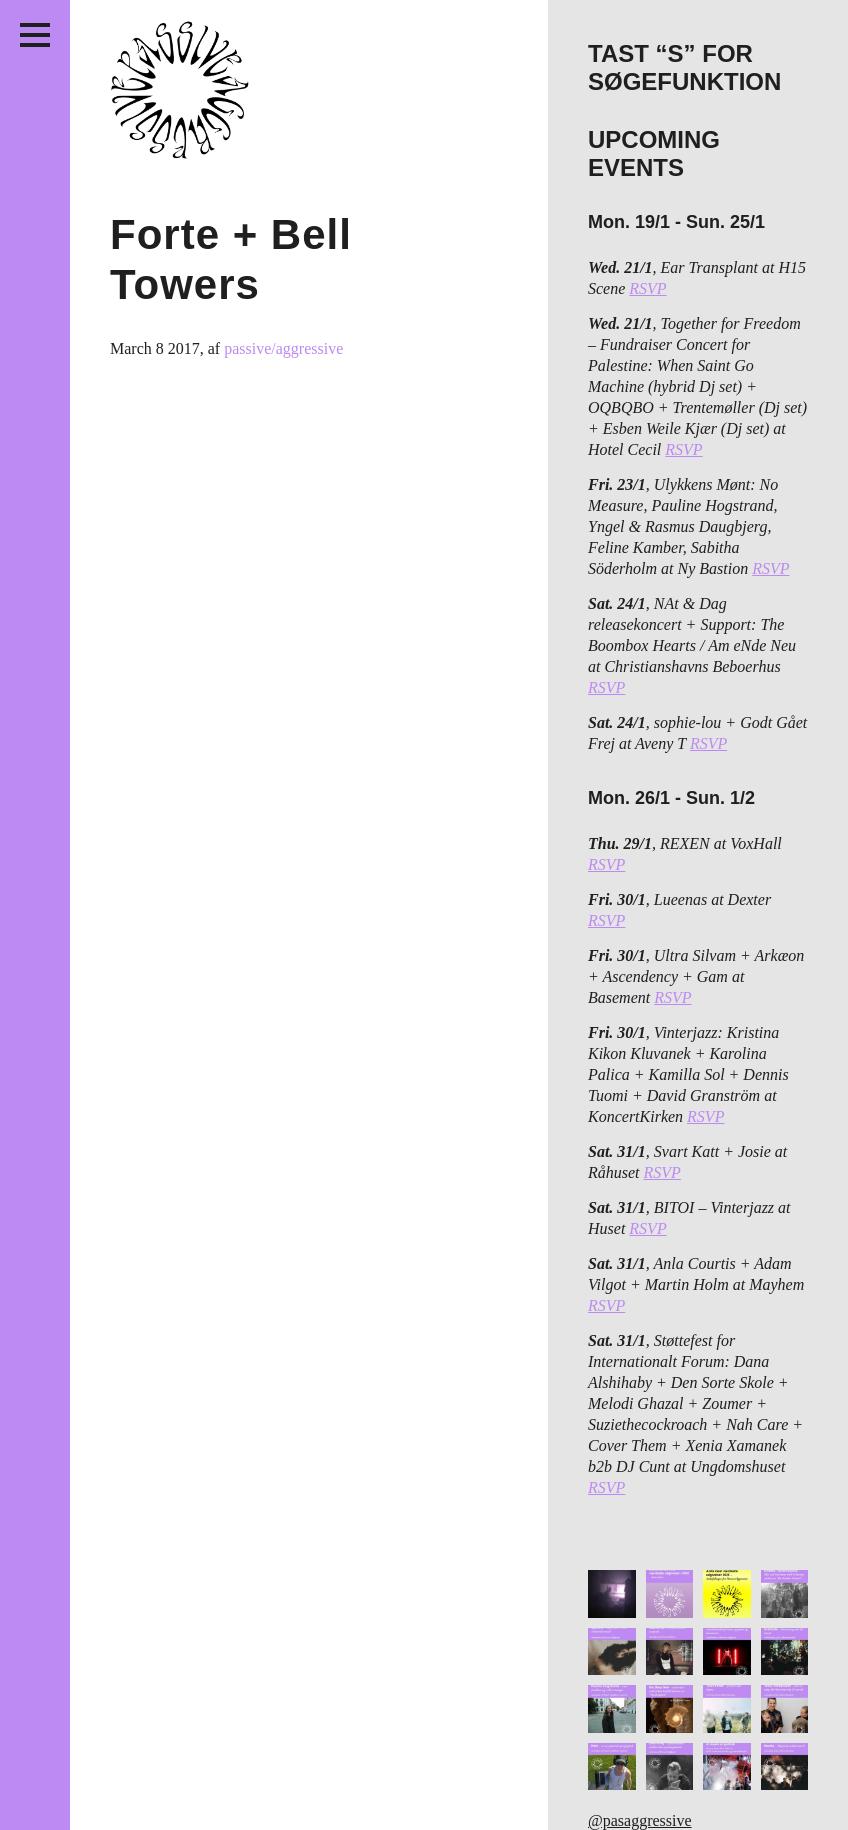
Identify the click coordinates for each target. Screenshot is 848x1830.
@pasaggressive (640, 1820)
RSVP (647, 288)
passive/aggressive (283, 348)
